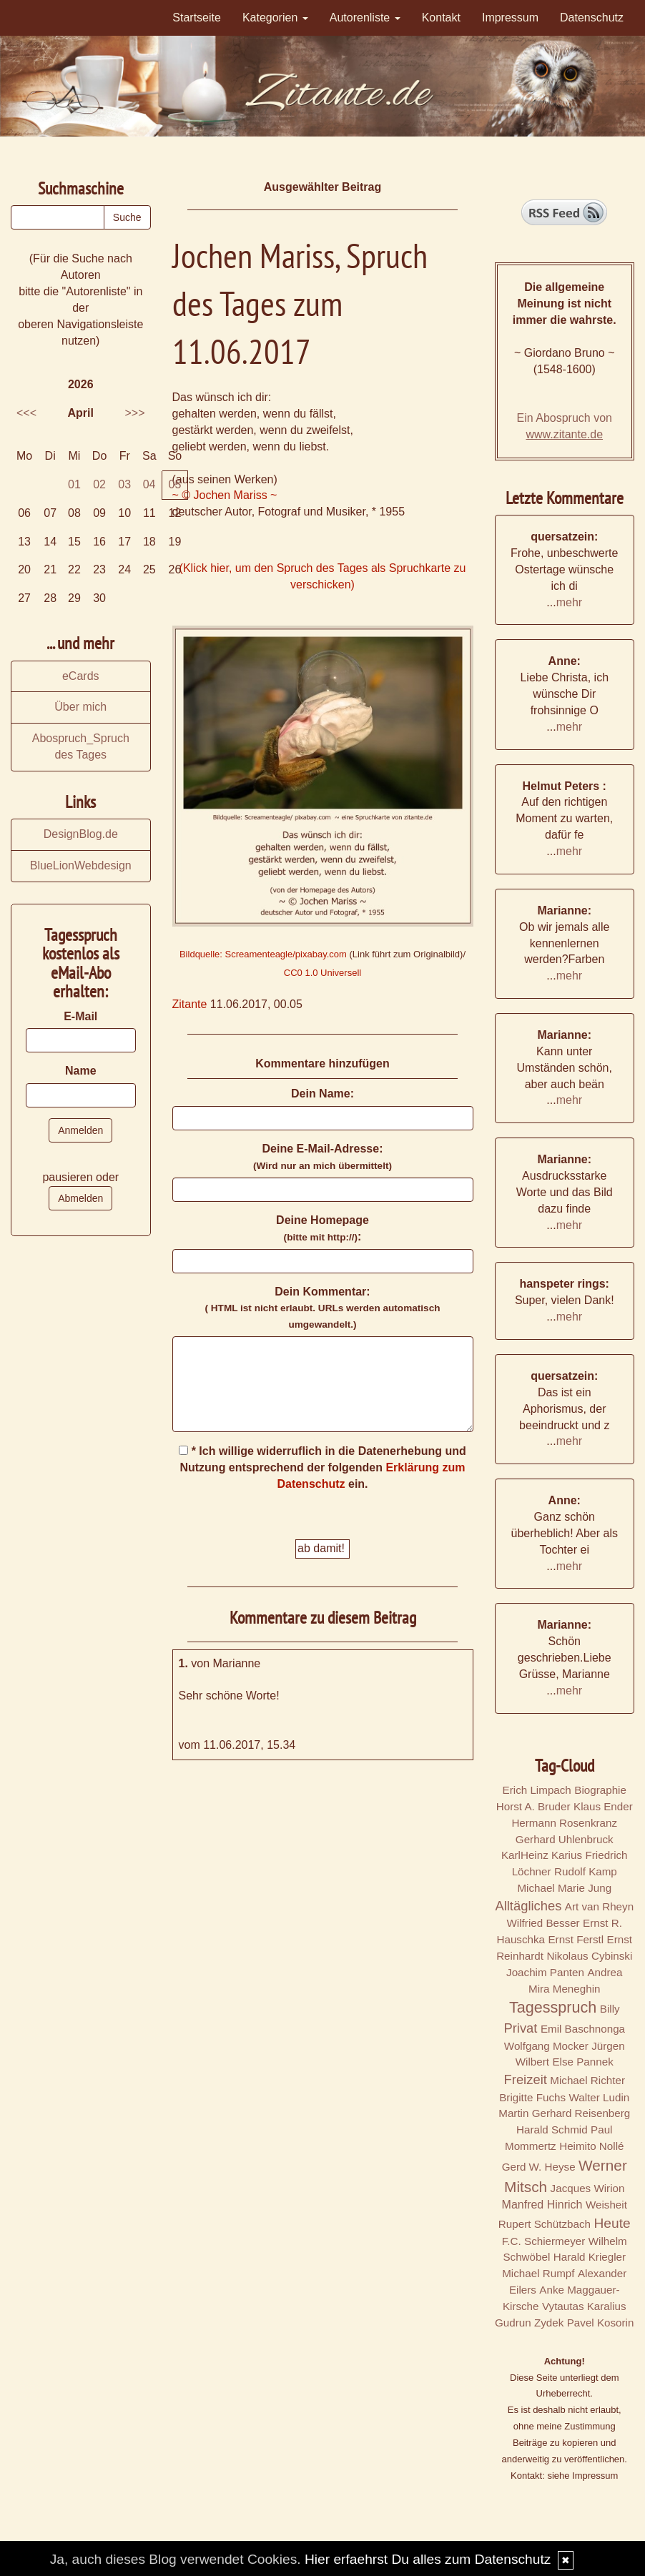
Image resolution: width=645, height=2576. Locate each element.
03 (124, 484)
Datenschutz (592, 17)
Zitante (189, 1004)
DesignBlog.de (81, 834)
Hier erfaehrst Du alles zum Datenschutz (428, 2559)
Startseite (196, 17)
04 (149, 484)
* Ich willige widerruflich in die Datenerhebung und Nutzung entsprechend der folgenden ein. (322, 1467)
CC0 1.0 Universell (322, 972)
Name (81, 1071)
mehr (569, 602)
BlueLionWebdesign (81, 865)
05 (175, 484)
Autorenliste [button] (365, 17)
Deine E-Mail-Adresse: (322, 1157)
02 (99, 484)
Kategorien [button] (275, 17)
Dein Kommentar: (322, 1308)
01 (74, 484)
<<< (26, 413)
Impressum (510, 17)
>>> (134, 413)
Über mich (80, 707)
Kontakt (441, 17)
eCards (80, 676)
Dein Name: (322, 1093)
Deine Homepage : (322, 1228)
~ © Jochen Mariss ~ (224, 495)
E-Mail (80, 1016)
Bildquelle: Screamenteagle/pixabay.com (263, 954)
